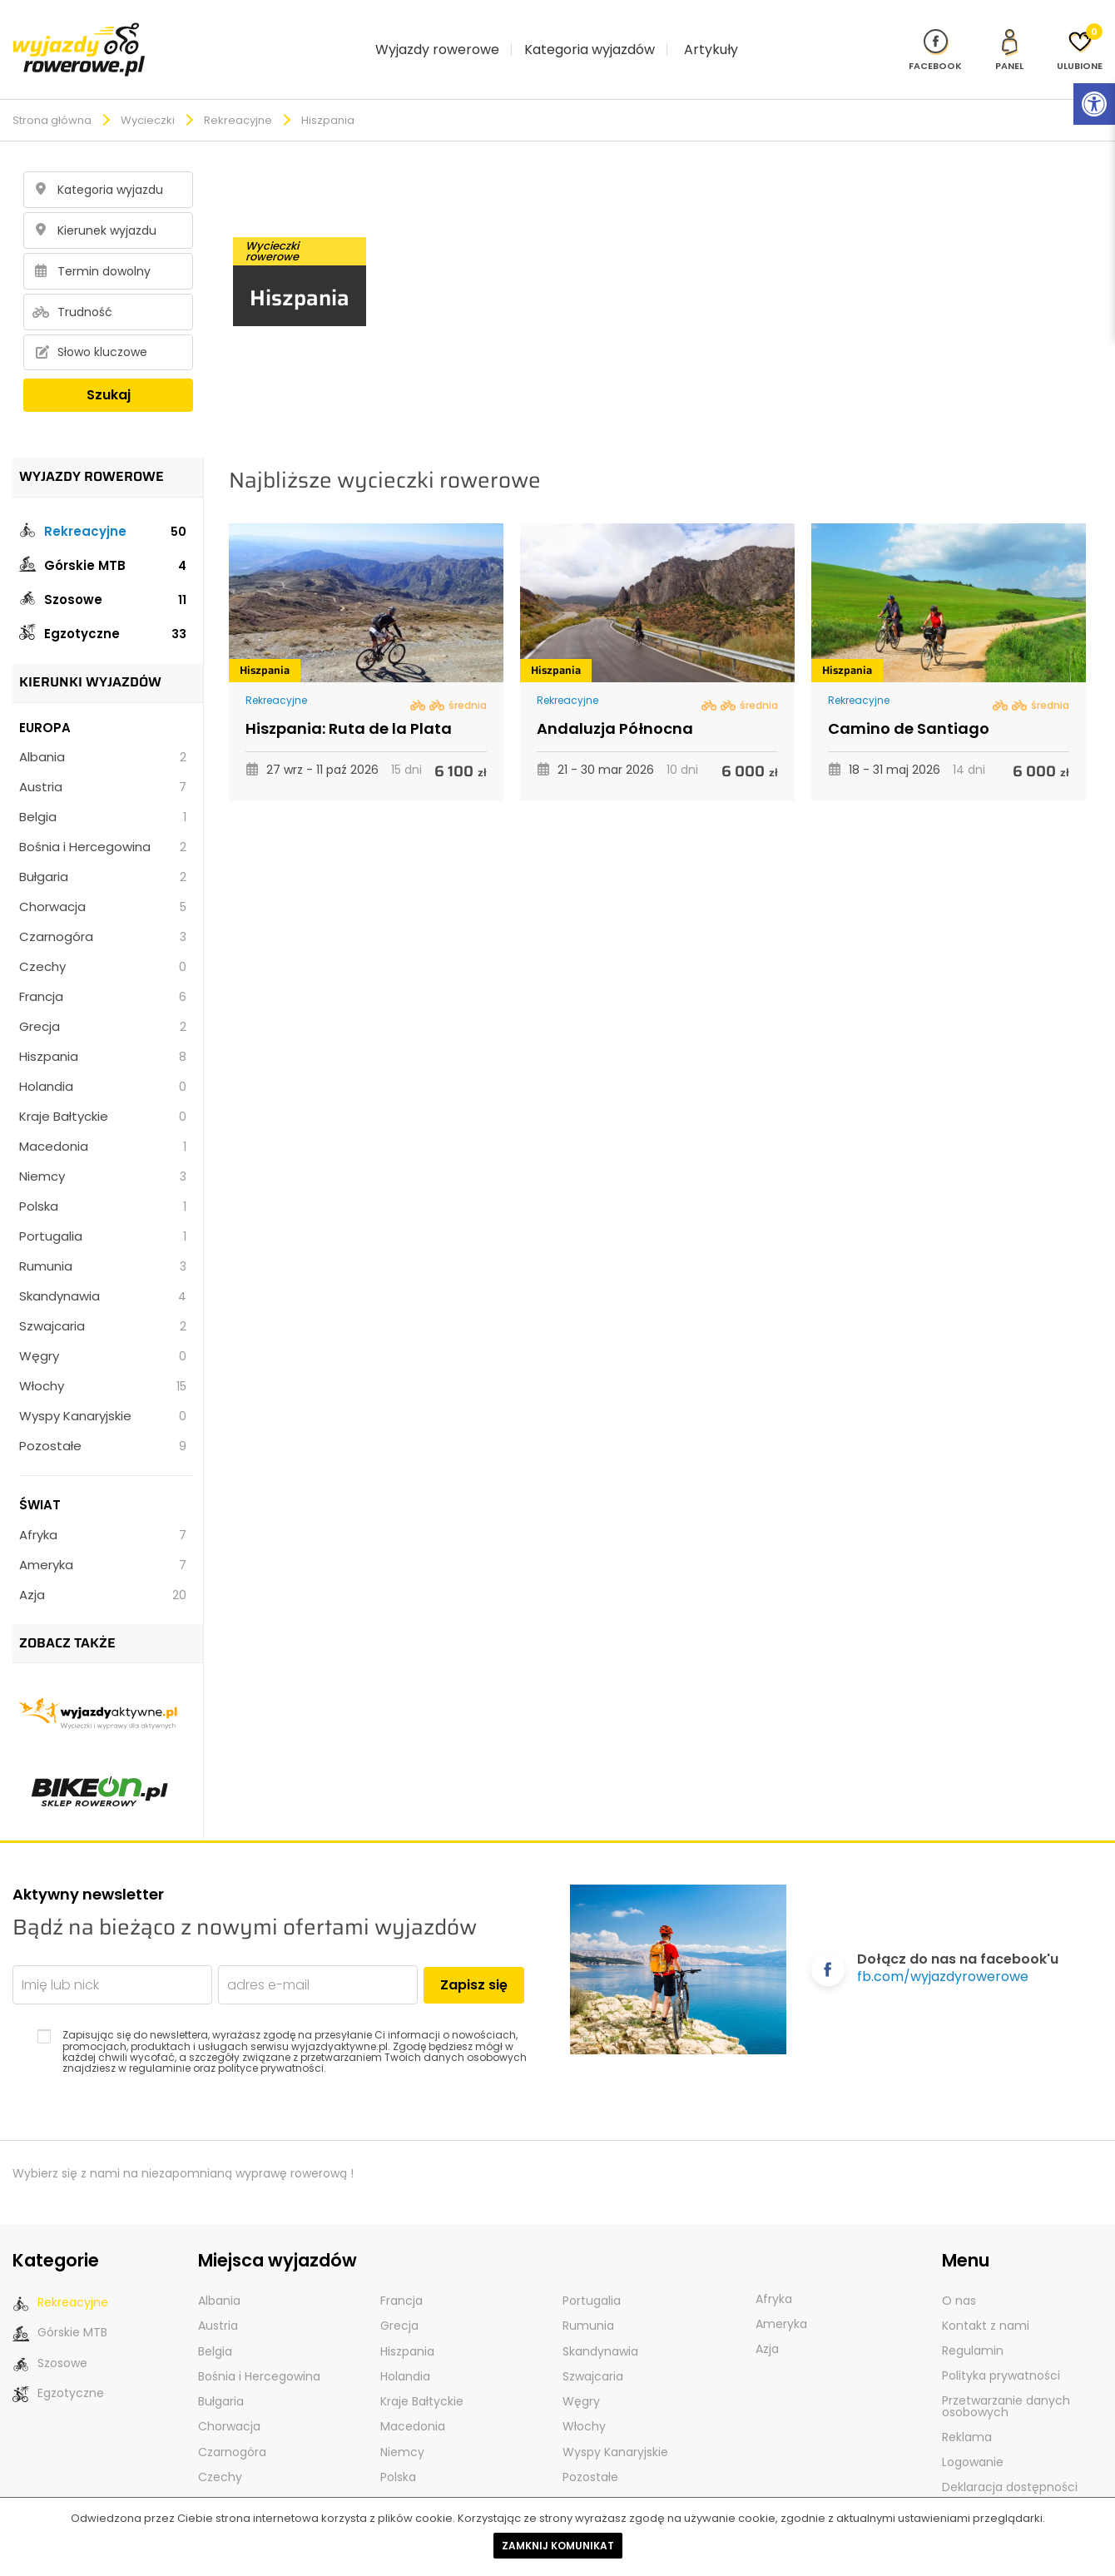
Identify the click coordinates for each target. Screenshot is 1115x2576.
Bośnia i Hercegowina (102, 819)
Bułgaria (102, 849)
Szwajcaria (102, 1298)
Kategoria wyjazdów (589, 34)
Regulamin (973, 2323)
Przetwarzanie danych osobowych (1006, 2379)
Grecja (102, 999)
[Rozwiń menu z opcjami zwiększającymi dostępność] (1094, 104)
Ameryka (102, 1537)
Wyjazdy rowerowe (437, 34)
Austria (102, 759)
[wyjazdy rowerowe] (79, 33)
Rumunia (102, 1238)
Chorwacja (102, 879)
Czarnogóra (102, 909)
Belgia (102, 789)
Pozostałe (102, 1418)
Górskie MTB (102, 537)
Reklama (967, 2409)
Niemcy (102, 1148)
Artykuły (711, 34)
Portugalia (102, 1208)
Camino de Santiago (908, 701)
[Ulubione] (1080, 35)
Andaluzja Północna (615, 701)
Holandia (102, 1059)
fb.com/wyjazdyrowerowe (942, 1949)
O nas (959, 2273)
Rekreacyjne (238, 93)
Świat (40, 1477)
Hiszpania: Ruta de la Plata (348, 701)
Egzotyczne (102, 605)
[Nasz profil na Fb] (935, 35)
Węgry (102, 1328)
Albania (102, 729)
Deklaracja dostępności (1010, 2459)
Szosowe (102, 571)
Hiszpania (102, 1029)
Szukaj (109, 367)
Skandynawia (102, 1268)
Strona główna (52, 93)
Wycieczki (148, 93)
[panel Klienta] (1009, 35)
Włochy (102, 1358)
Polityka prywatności (1001, 2348)
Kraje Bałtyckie (102, 1088)
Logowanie (973, 2434)
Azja (102, 1567)
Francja (102, 969)
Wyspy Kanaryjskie (102, 1388)
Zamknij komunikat (558, 2546)
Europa (45, 700)
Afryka (102, 1507)
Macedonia (102, 1118)
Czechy (102, 939)
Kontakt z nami (985, 2298)
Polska (102, 1178)
